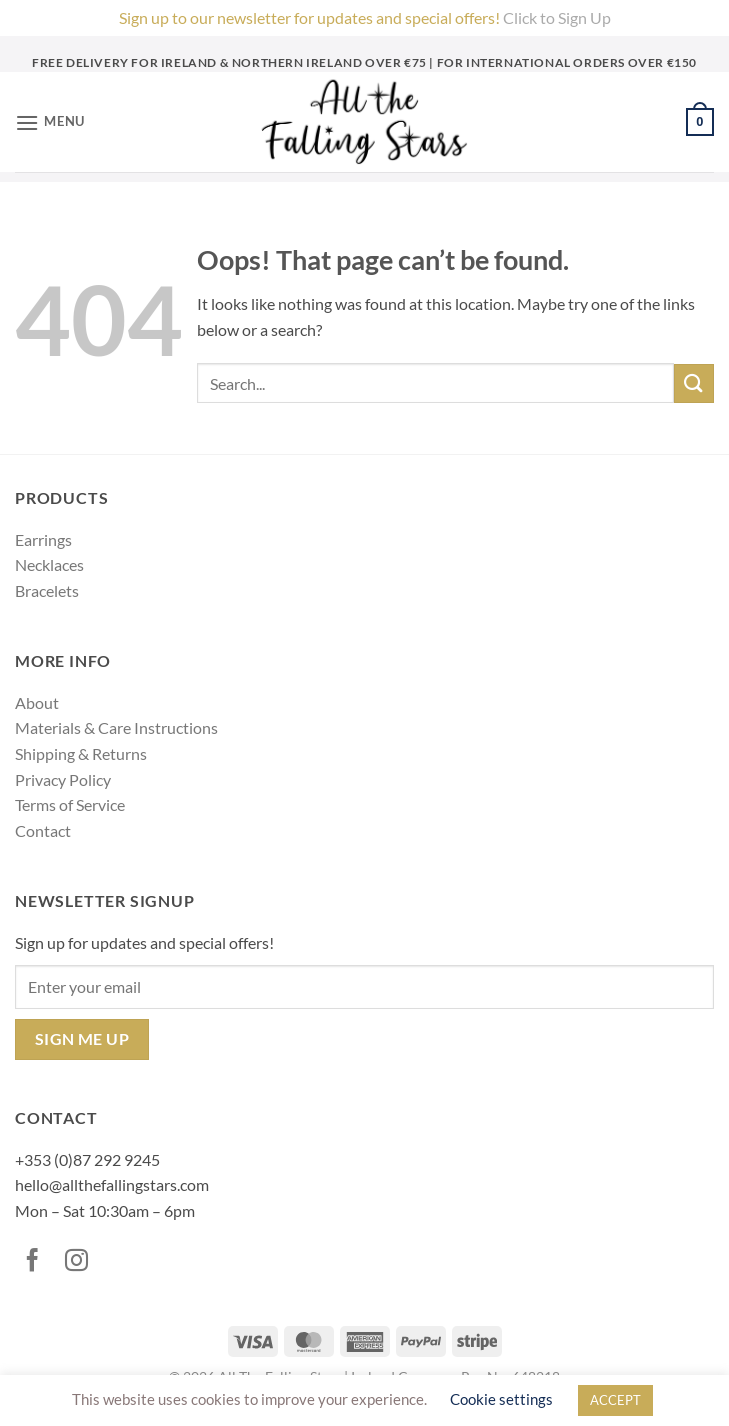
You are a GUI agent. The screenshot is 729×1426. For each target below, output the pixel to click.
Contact (43, 830)
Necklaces (49, 564)
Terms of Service (70, 804)
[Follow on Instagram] (81, 1262)
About (37, 702)
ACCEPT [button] (615, 1400)
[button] (50, 122)
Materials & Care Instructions (116, 727)
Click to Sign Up (557, 17)
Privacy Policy (63, 779)
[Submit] (694, 383)
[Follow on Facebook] (37, 1262)
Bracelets (47, 590)
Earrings (43, 539)
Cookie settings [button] (501, 1399)
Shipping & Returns (81, 753)
